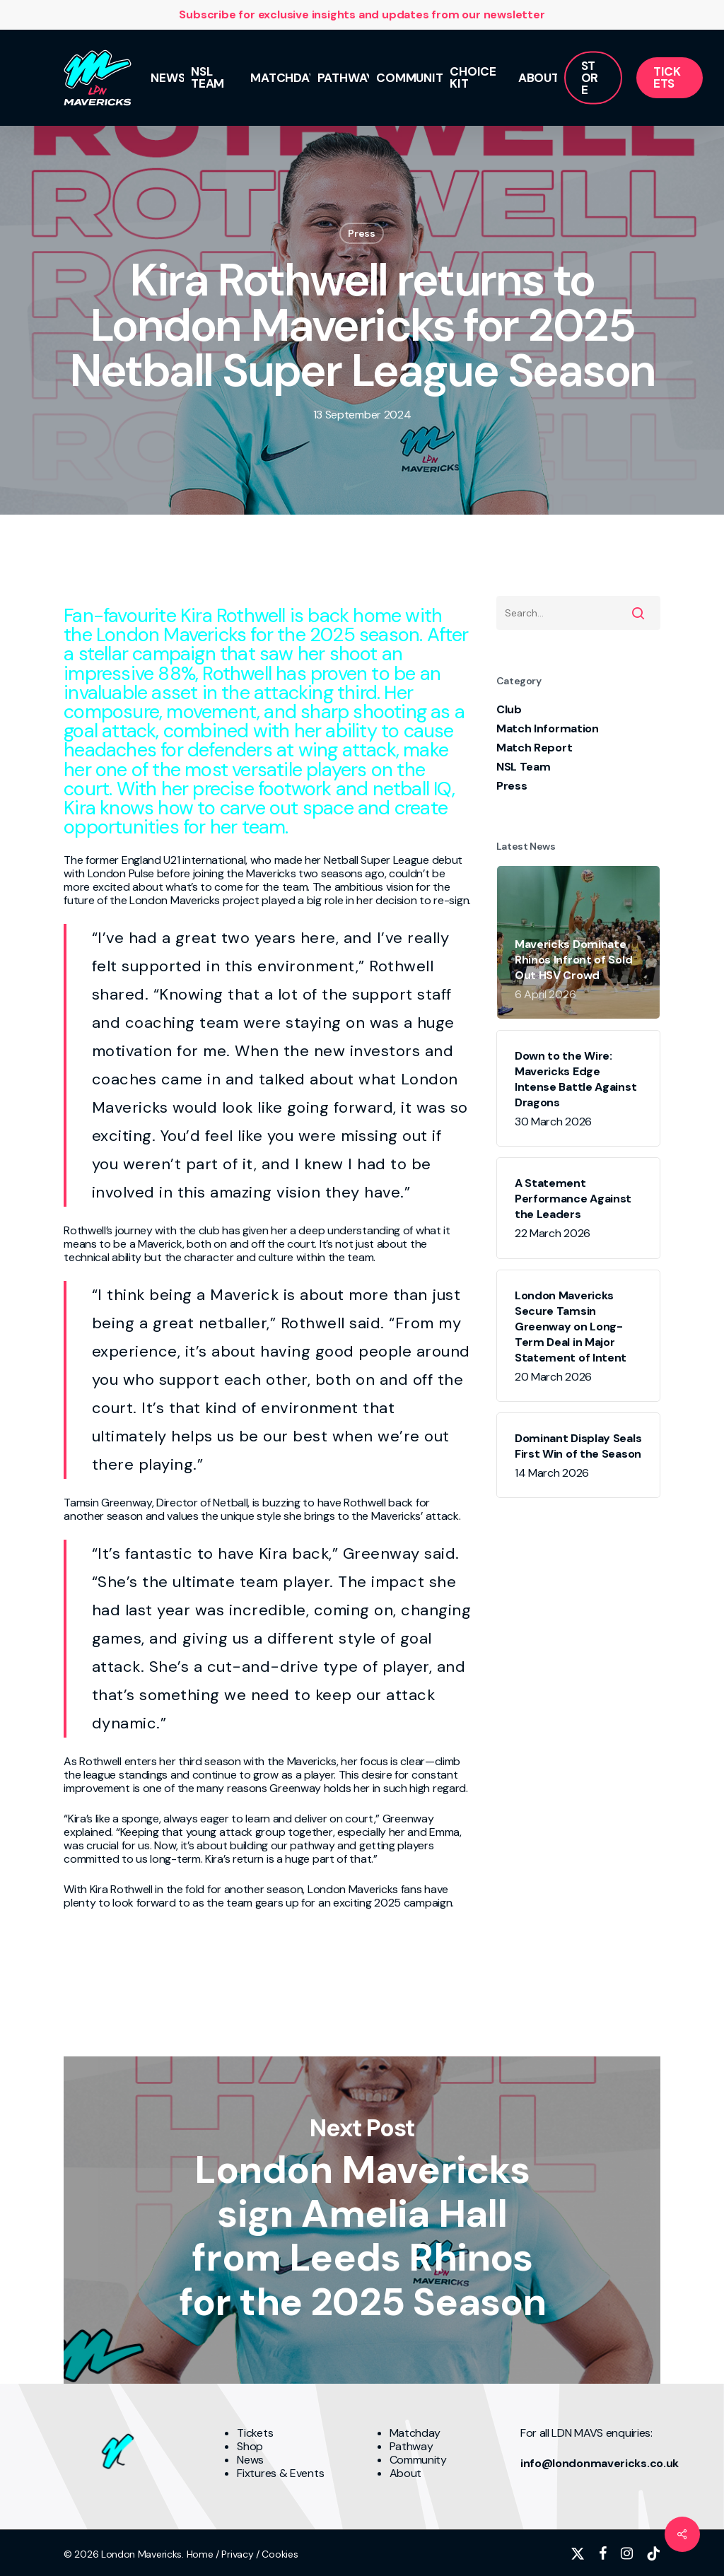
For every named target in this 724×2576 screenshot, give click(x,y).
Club (509, 709)
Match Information (547, 728)
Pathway (411, 2446)
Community (418, 2459)
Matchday (415, 2432)
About (406, 2473)
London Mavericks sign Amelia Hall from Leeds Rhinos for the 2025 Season (362, 2220)
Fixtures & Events (280, 2473)
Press (361, 233)
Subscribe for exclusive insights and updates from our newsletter (361, 14)
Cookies (280, 2554)
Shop (250, 2446)
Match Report (534, 747)
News (250, 2459)
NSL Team (523, 766)
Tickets (255, 2432)
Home (200, 2554)
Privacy (237, 2554)
